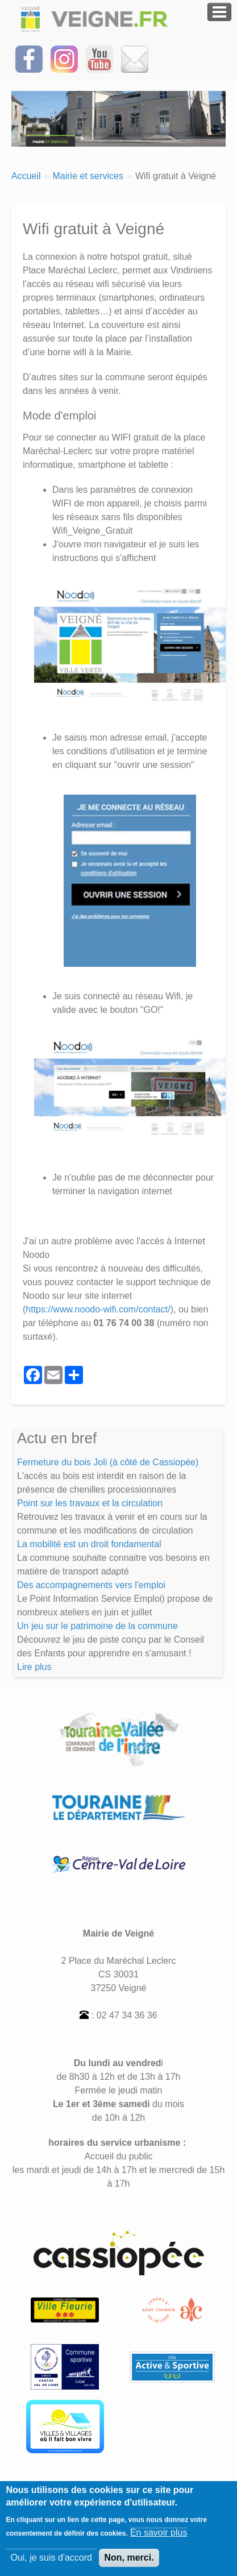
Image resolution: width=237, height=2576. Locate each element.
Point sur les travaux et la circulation (90, 1503)
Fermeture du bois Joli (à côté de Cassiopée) (107, 1462)
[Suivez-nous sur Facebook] (29, 58)
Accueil (26, 176)
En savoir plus (159, 2539)
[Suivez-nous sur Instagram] (64, 58)
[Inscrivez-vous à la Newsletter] (135, 58)
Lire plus (34, 1667)
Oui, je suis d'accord (51, 2564)
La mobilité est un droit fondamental (89, 1544)
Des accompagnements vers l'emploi (91, 1585)
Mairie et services (87, 176)
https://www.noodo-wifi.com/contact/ (98, 1309)
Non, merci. (128, 2564)
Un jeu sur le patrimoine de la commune (97, 1626)
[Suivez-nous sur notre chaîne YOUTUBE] (99, 58)
